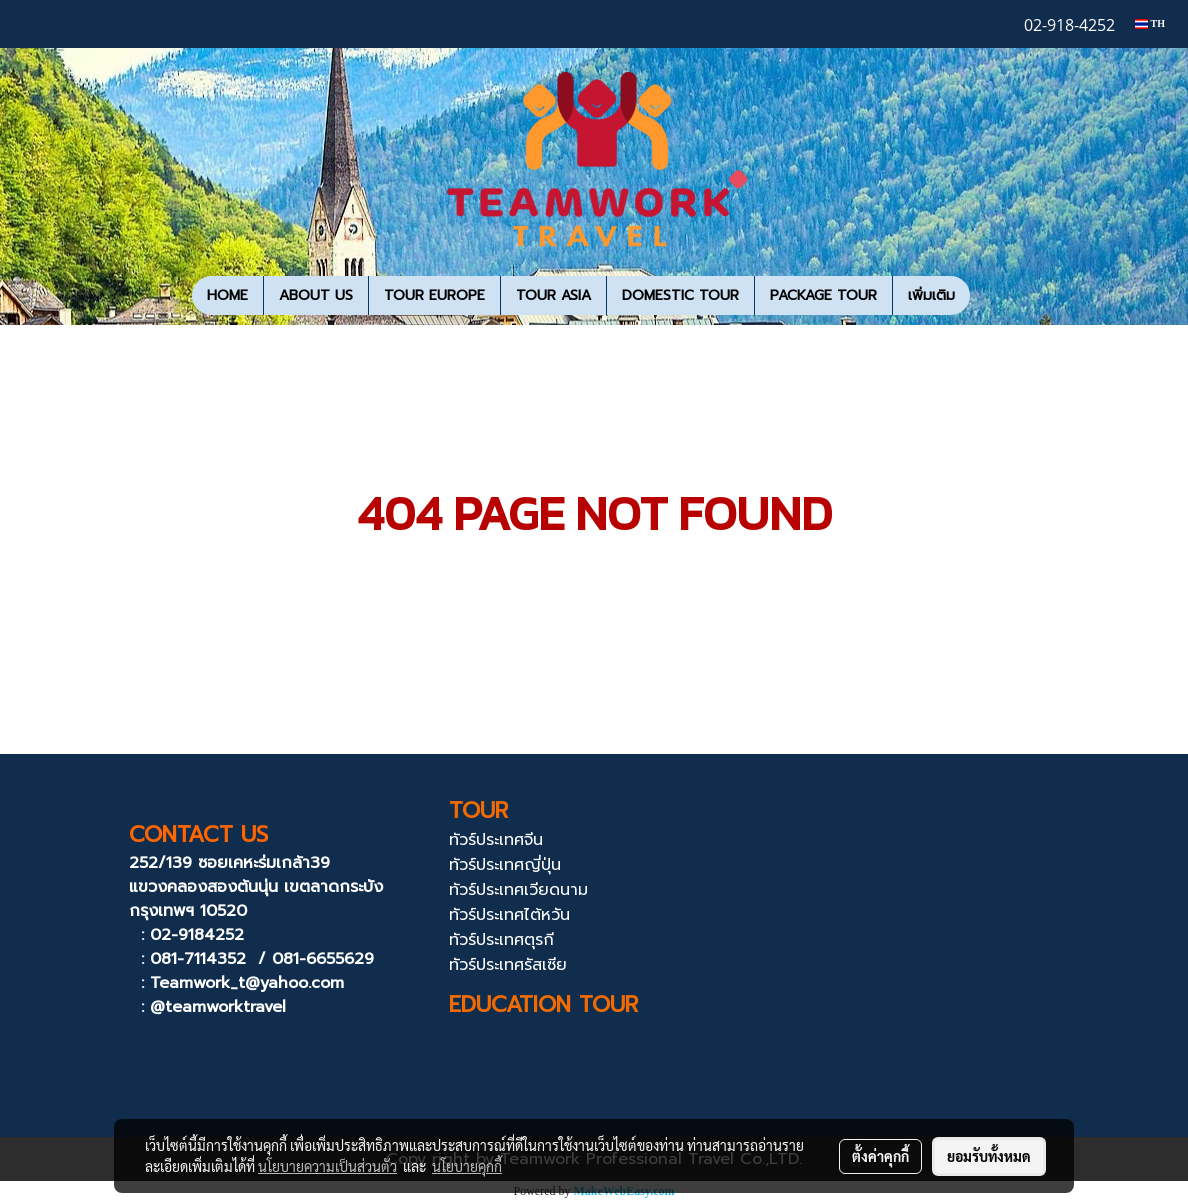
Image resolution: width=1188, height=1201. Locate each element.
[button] (988, 296)
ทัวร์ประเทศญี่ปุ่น (505, 865)
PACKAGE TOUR (823, 295)
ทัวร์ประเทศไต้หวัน (509, 915)
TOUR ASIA (553, 295)
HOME (227, 295)
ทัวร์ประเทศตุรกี (501, 940)
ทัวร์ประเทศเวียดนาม (518, 890)
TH (1150, 23)
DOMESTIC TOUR (680, 295)
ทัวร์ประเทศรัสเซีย (508, 965)
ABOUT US (316, 295)
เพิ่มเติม (931, 295)
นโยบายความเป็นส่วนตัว (327, 1166)
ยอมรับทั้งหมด (989, 1156)
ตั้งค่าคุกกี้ (880, 1156)
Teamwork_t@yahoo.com (247, 983)
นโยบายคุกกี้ (467, 1166)
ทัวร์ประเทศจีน (496, 840)
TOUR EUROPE (434, 295)
